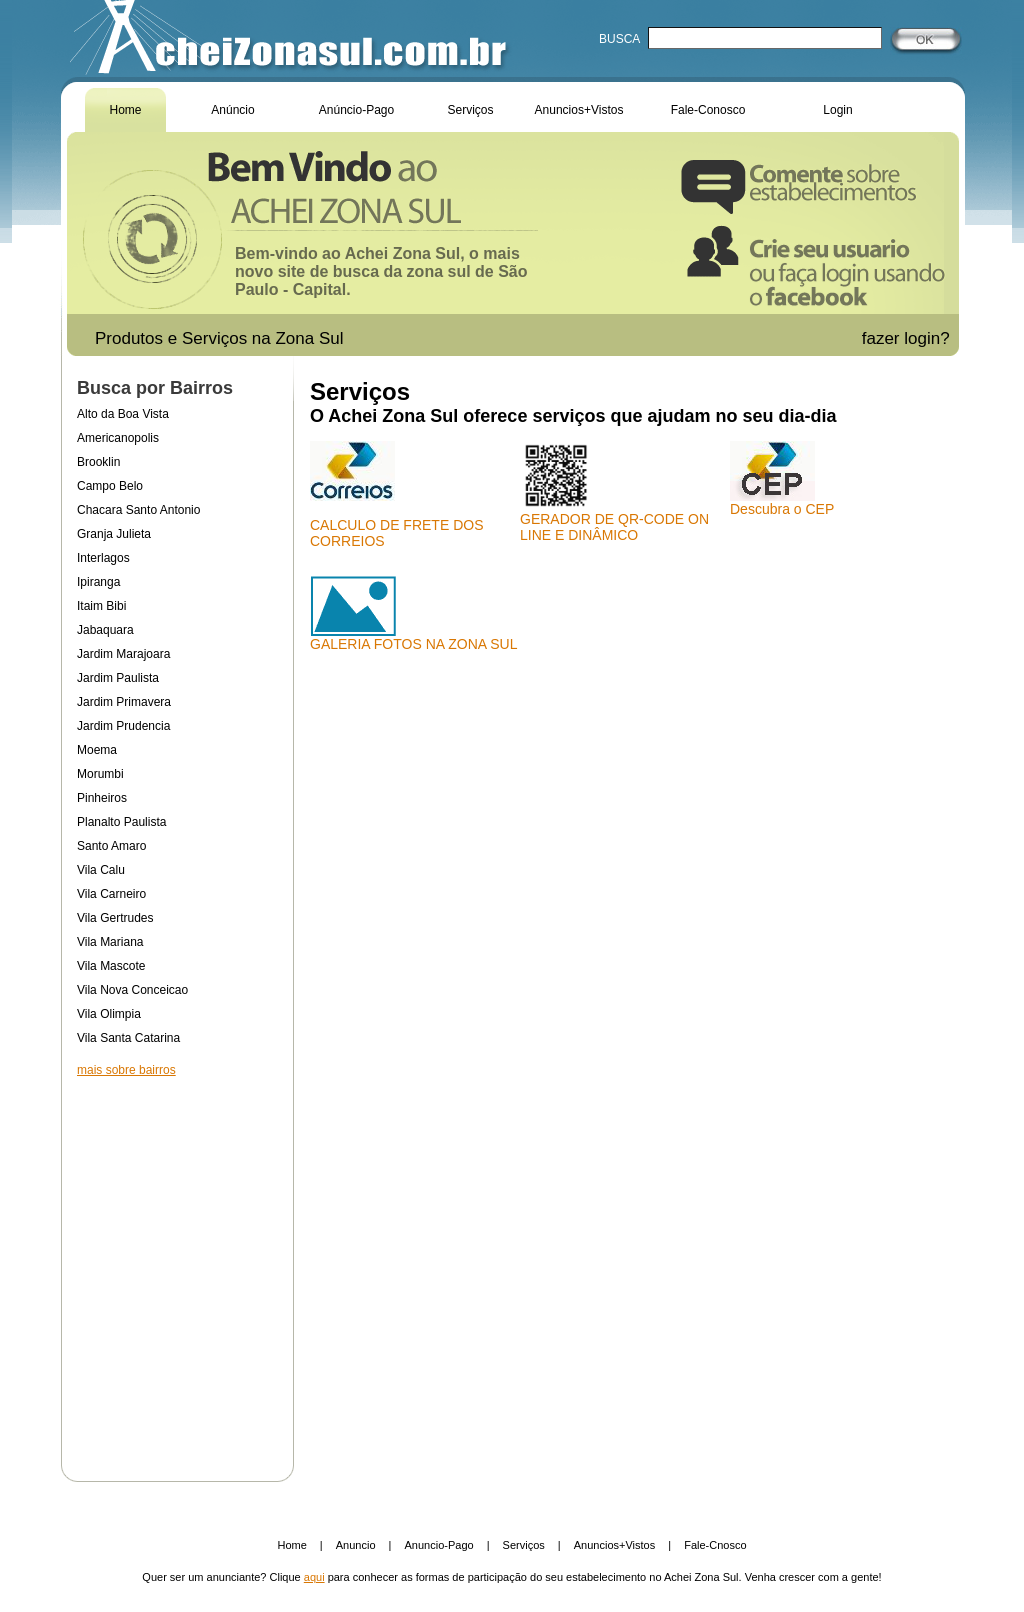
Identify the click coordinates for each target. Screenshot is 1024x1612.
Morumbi (100, 774)
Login (837, 110)
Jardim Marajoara (123, 654)
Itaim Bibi (101, 606)
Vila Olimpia (109, 1014)
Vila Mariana (110, 942)
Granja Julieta (114, 534)
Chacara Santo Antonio (138, 510)
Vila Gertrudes (115, 918)
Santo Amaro (111, 846)
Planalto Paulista (121, 822)
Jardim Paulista (118, 678)
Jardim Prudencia (123, 726)
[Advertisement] (177, 1266)
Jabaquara (105, 630)
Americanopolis (118, 438)
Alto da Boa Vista (123, 414)
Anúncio (232, 110)
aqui (314, 1577)
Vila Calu (101, 870)
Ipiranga (98, 582)
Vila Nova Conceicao (132, 990)
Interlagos (103, 558)
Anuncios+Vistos (579, 110)
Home (125, 110)
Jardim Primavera (124, 702)
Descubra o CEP (782, 479)
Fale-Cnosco (715, 1545)
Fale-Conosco (708, 110)
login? (929, 338)
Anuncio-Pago (439, 1545)
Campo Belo (110, 486)
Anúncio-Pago (356, 110)
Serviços (470, 110)
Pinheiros (102, 798)
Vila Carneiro (111, 894)
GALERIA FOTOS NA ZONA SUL (413, 614)
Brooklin (98, 462)
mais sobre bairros (126, 1070)
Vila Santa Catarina (128, 1038)
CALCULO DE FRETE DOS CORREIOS (396, 495)
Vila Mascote (111, 966)
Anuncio (356, 1545)
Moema (97, 750)
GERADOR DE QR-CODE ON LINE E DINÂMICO (614, 492)
